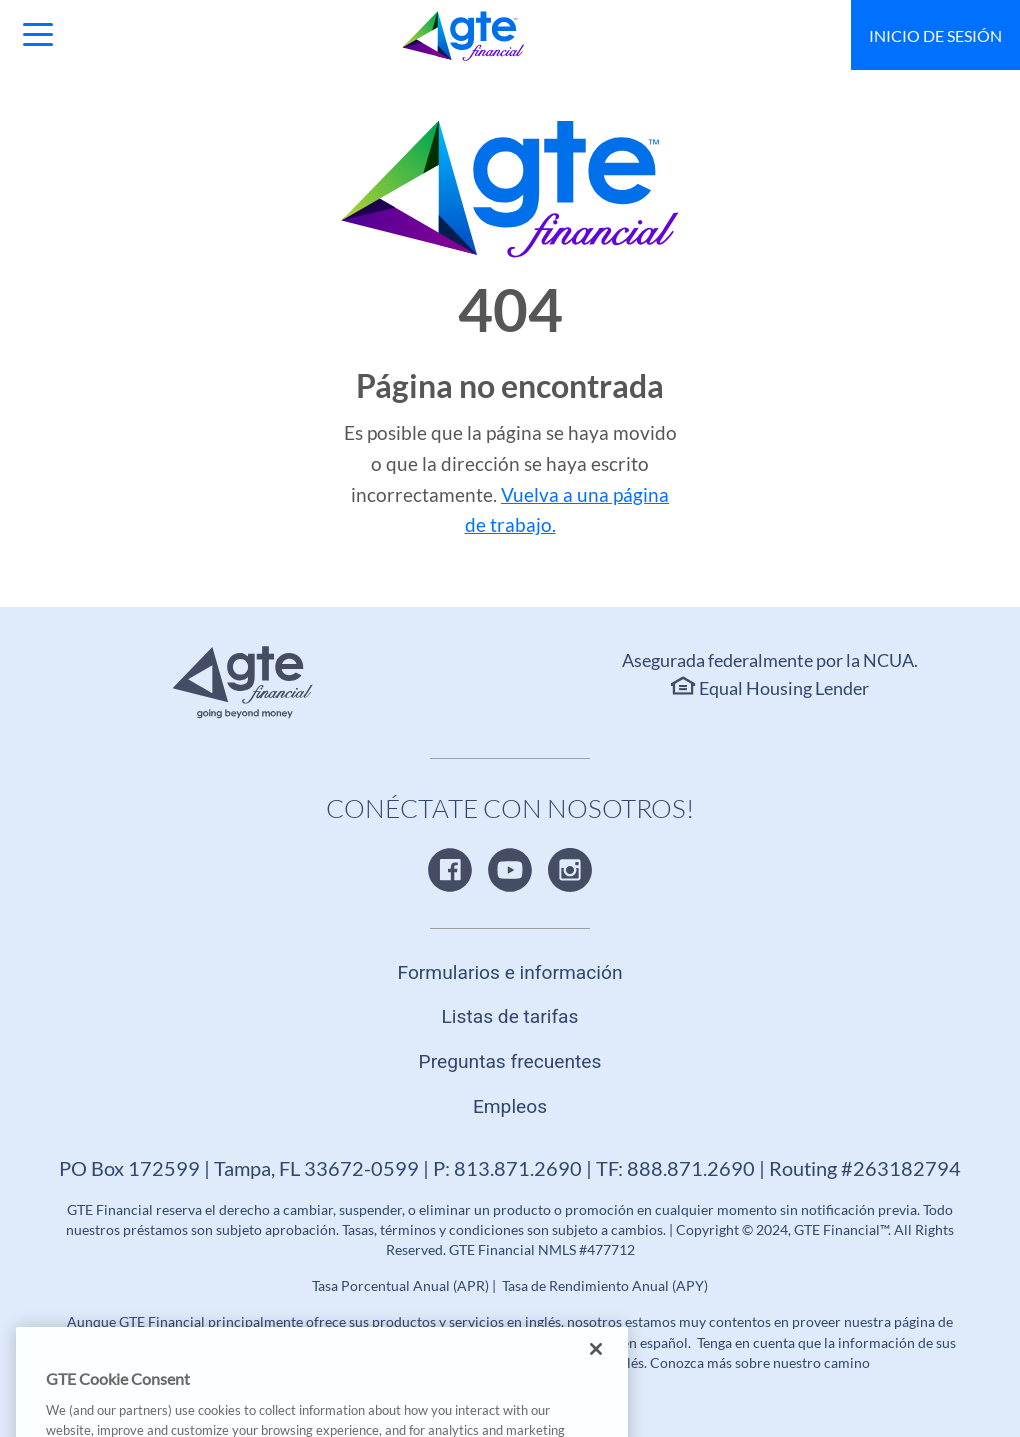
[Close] (596, 1368)
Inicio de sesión (935, 35)
